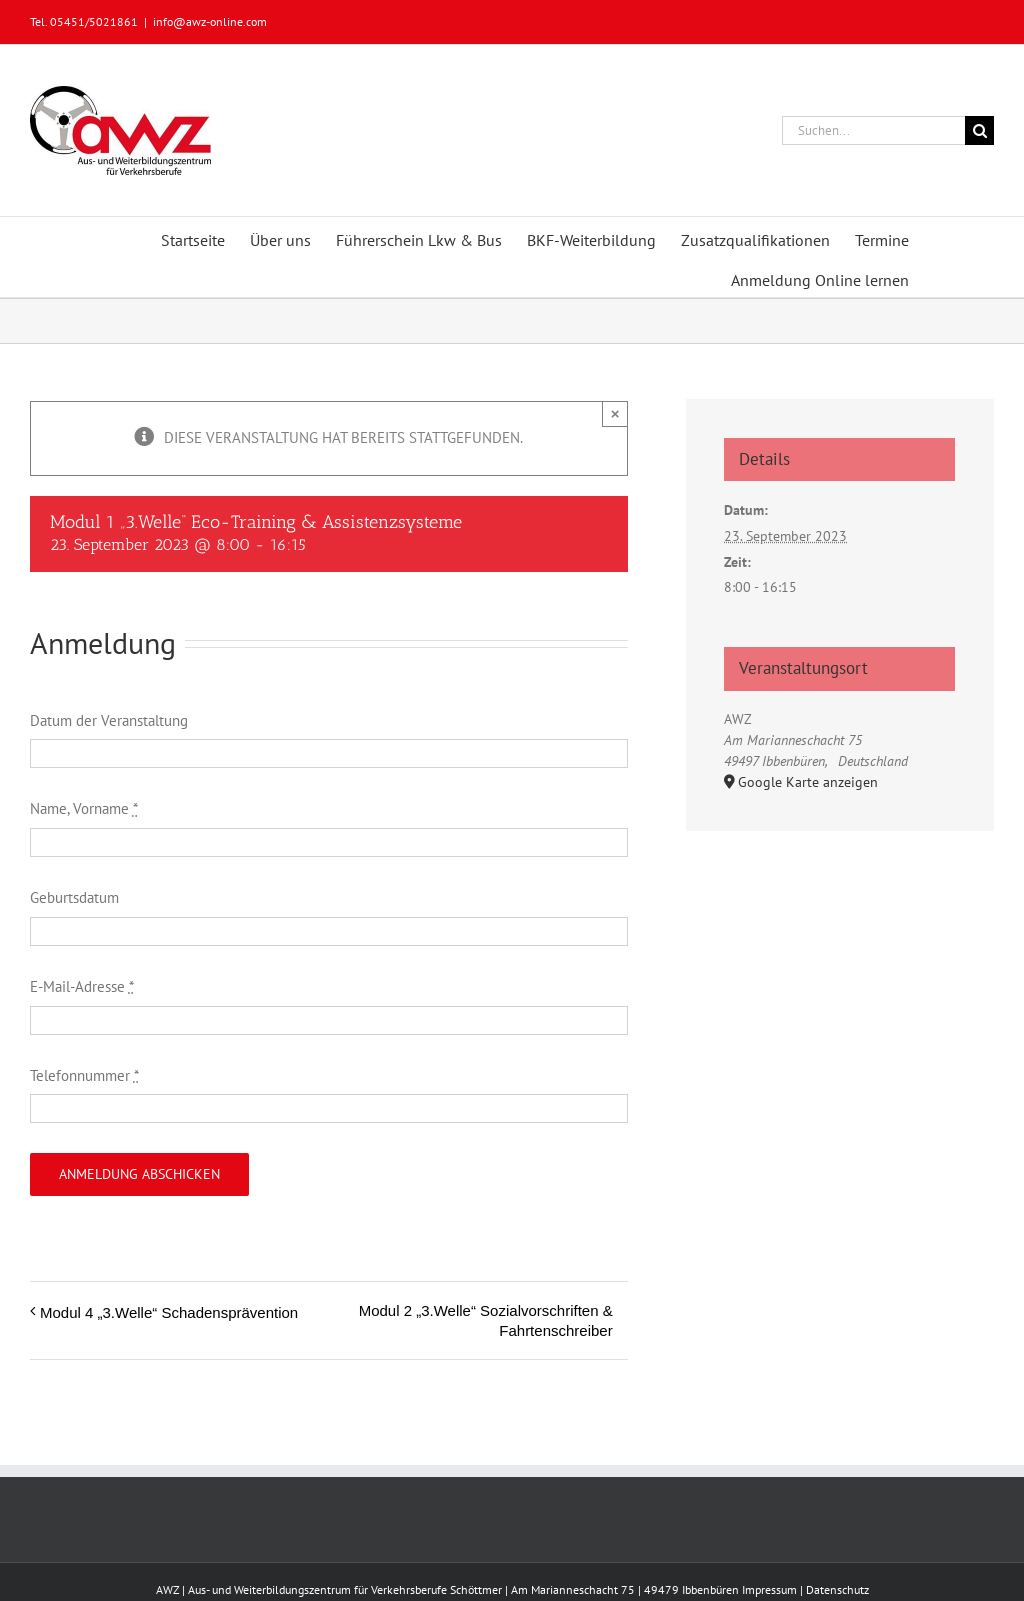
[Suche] (979, 130)
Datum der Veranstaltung (109, 720)
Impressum (769, 1589)
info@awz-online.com (210, 21)
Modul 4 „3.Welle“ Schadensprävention (169, 1312)
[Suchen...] (873, 130)
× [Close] (615, 413)
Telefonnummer (84, 1075)
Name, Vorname (84, 808)
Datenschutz (837, 1589)
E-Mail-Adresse (82, 986)
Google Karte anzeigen (808, 782)
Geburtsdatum (74, 897)
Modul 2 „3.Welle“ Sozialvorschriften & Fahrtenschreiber (486, 1320)
